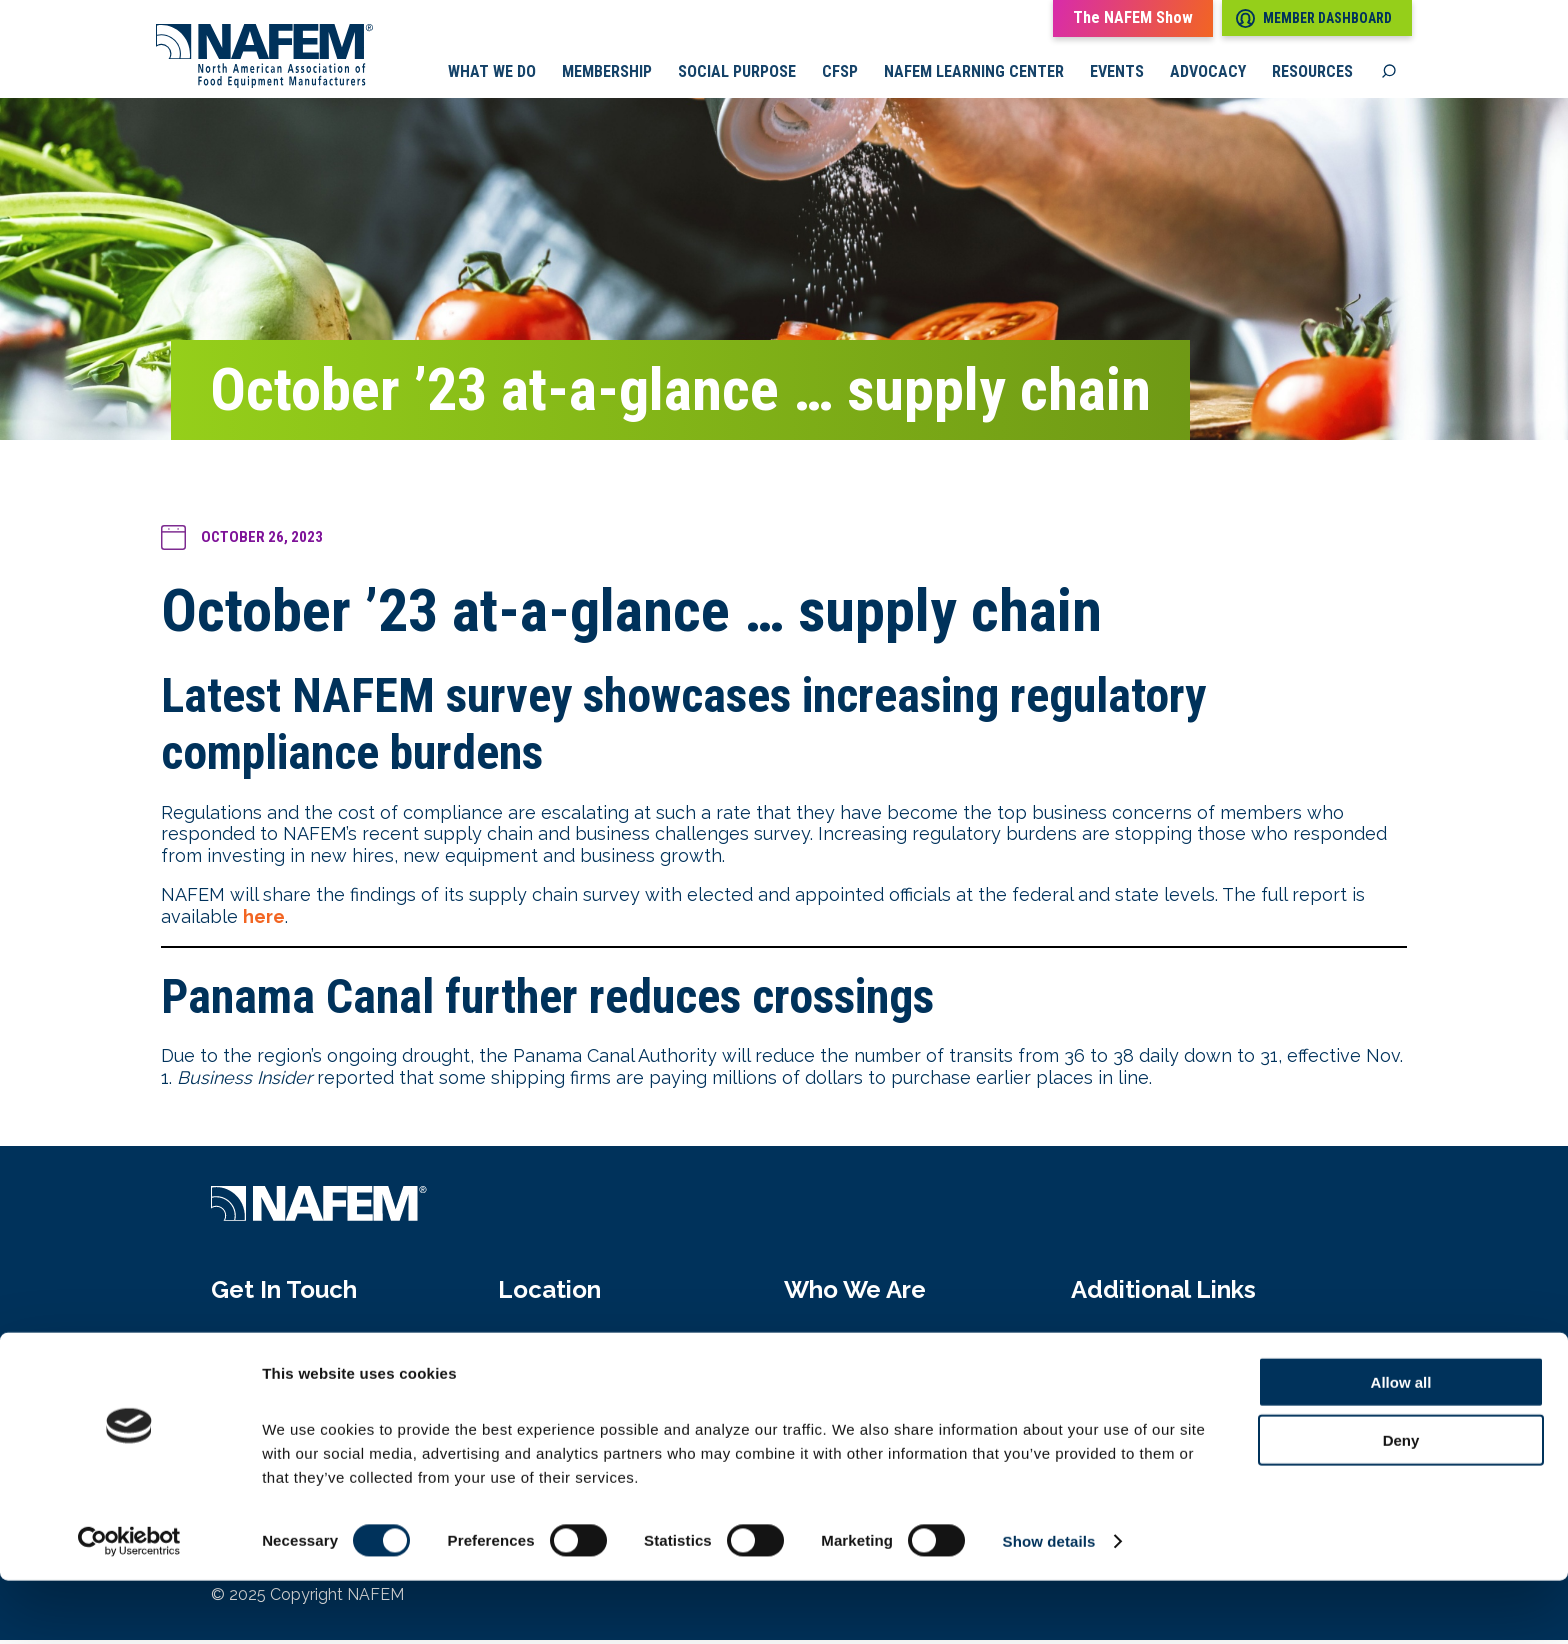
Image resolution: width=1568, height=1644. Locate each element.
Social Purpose (737, 75)
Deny (1401, 1503)
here (264, 920)
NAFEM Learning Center (974, 75)
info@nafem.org (278, 1388)
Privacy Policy (1131, 1388)
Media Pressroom (1146, 1345)
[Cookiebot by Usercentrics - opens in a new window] (129, 1605)
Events (1117, 75)
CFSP (840, 75)
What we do (492, 75)
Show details (1049, 1604)
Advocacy (1208, 75)
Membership (607, 75)
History (815, 1388)
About (810, 1345)
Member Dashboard (1314, 18)
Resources (1312, 75)
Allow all (1401, 1444)
